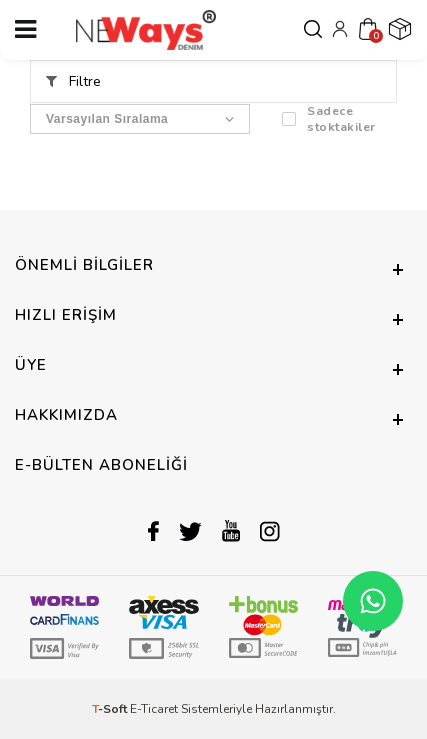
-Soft (111, 709)
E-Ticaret (154, 709)
